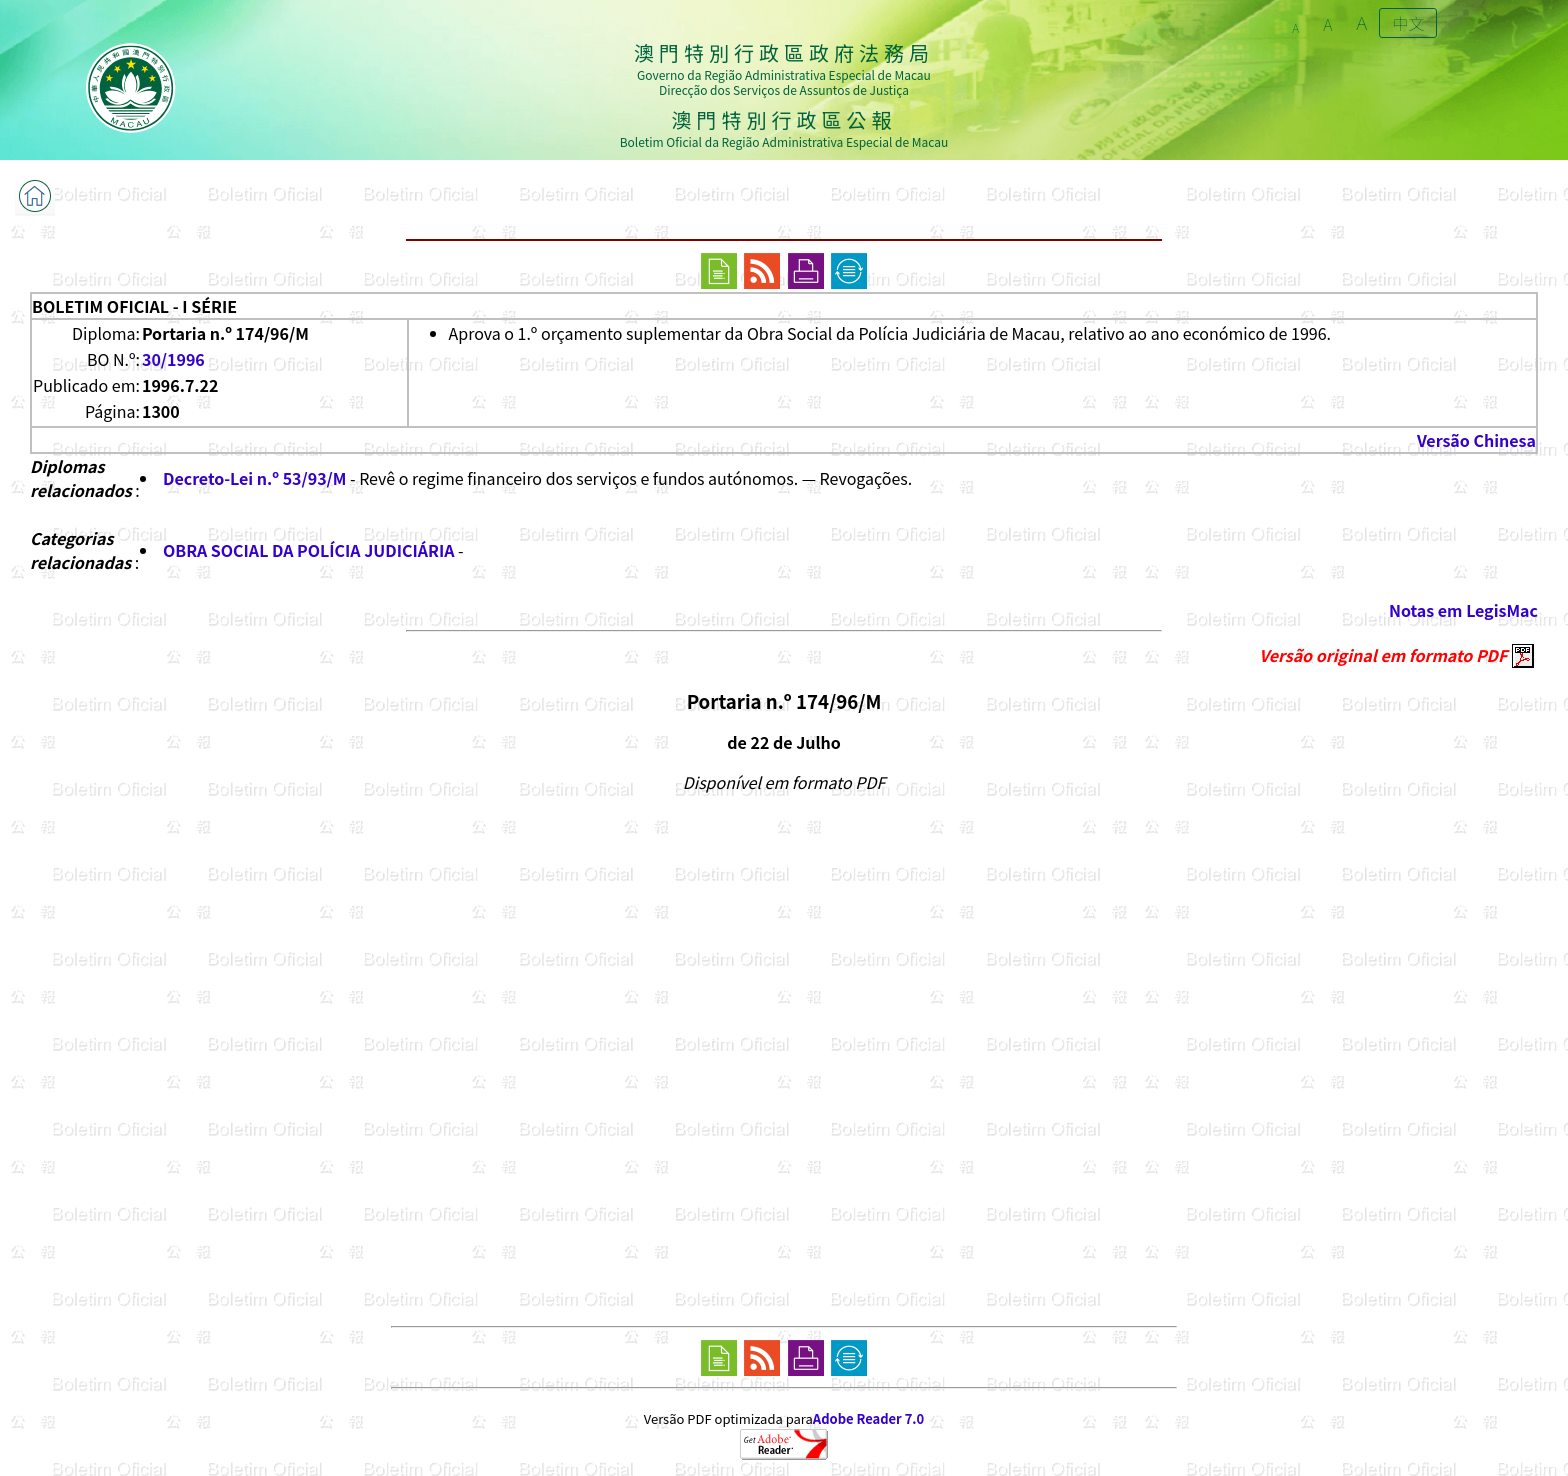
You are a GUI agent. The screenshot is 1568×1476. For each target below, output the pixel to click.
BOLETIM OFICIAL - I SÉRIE (134, 306)
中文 (1408, 23)
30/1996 (173, 359)
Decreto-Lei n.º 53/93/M (254, 478)
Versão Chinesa (1476, 440)
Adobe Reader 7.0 (868, 1418)
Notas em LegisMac (1463, 610)
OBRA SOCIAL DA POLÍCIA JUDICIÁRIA (308, 550)
